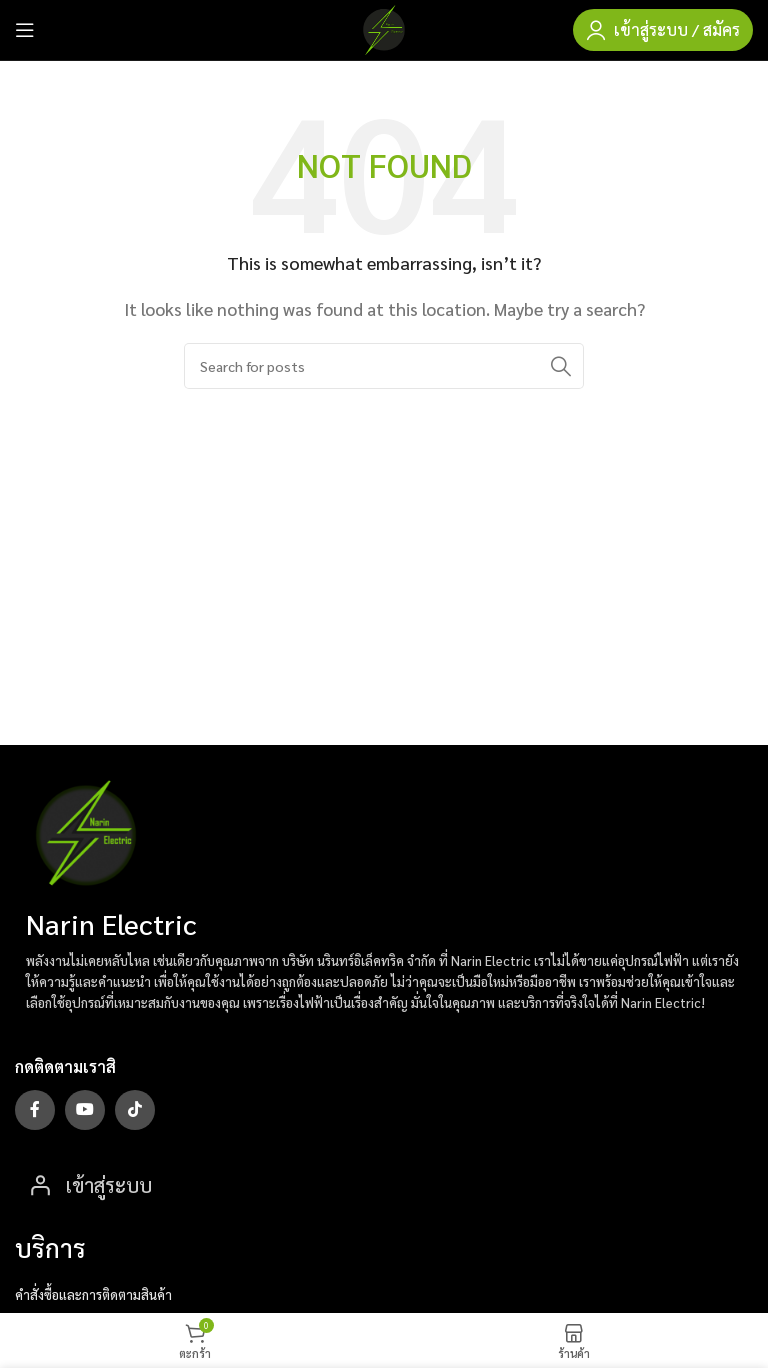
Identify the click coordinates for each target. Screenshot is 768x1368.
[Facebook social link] (35, 1110)
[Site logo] (384, 27)
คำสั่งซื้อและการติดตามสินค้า (93, 1294)
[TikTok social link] (135, 1110)
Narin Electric (111, 923)
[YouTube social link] (85, 1110)
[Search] (384, 366)
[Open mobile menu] (25, 30)
